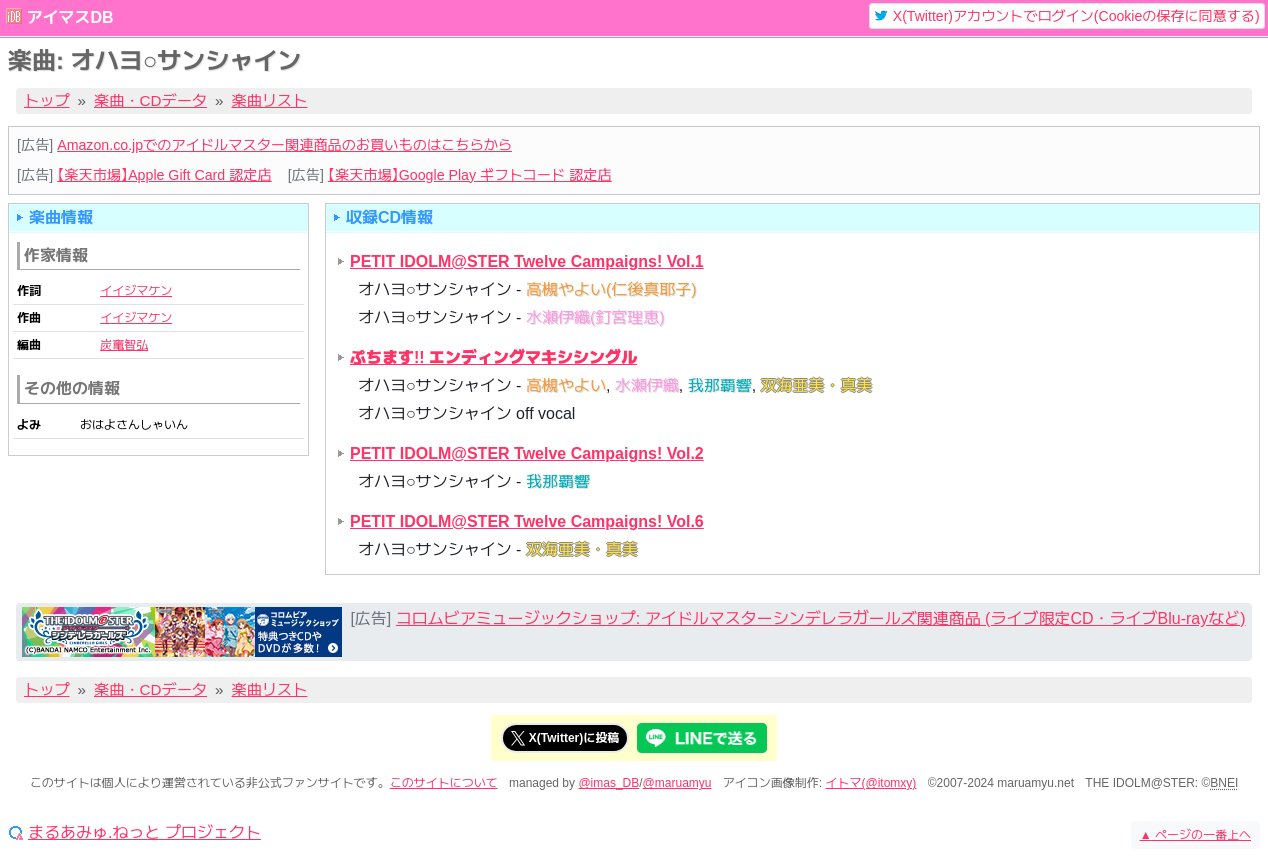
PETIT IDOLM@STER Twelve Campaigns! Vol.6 (527, 521)
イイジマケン (136, 291)
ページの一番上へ (1195, 835)
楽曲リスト (270, 100)
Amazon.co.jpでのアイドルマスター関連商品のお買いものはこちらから (284, 145)
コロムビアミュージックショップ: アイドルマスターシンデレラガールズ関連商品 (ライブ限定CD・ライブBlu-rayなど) (821, 618)
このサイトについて (444, 783)
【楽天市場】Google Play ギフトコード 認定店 (470, 175)
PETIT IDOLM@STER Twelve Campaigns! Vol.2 (527, 453)
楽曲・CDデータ (150, 100)
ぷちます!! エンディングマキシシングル (493, 357)
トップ (47, 100)
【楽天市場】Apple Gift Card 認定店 (164, 175)
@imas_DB (608, 783)
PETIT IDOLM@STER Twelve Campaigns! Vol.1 (527, 261)
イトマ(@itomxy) (871, 783)
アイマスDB (69, 17)
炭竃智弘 (124, 345)
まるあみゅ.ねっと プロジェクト (144, 833)
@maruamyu (677, 783)
